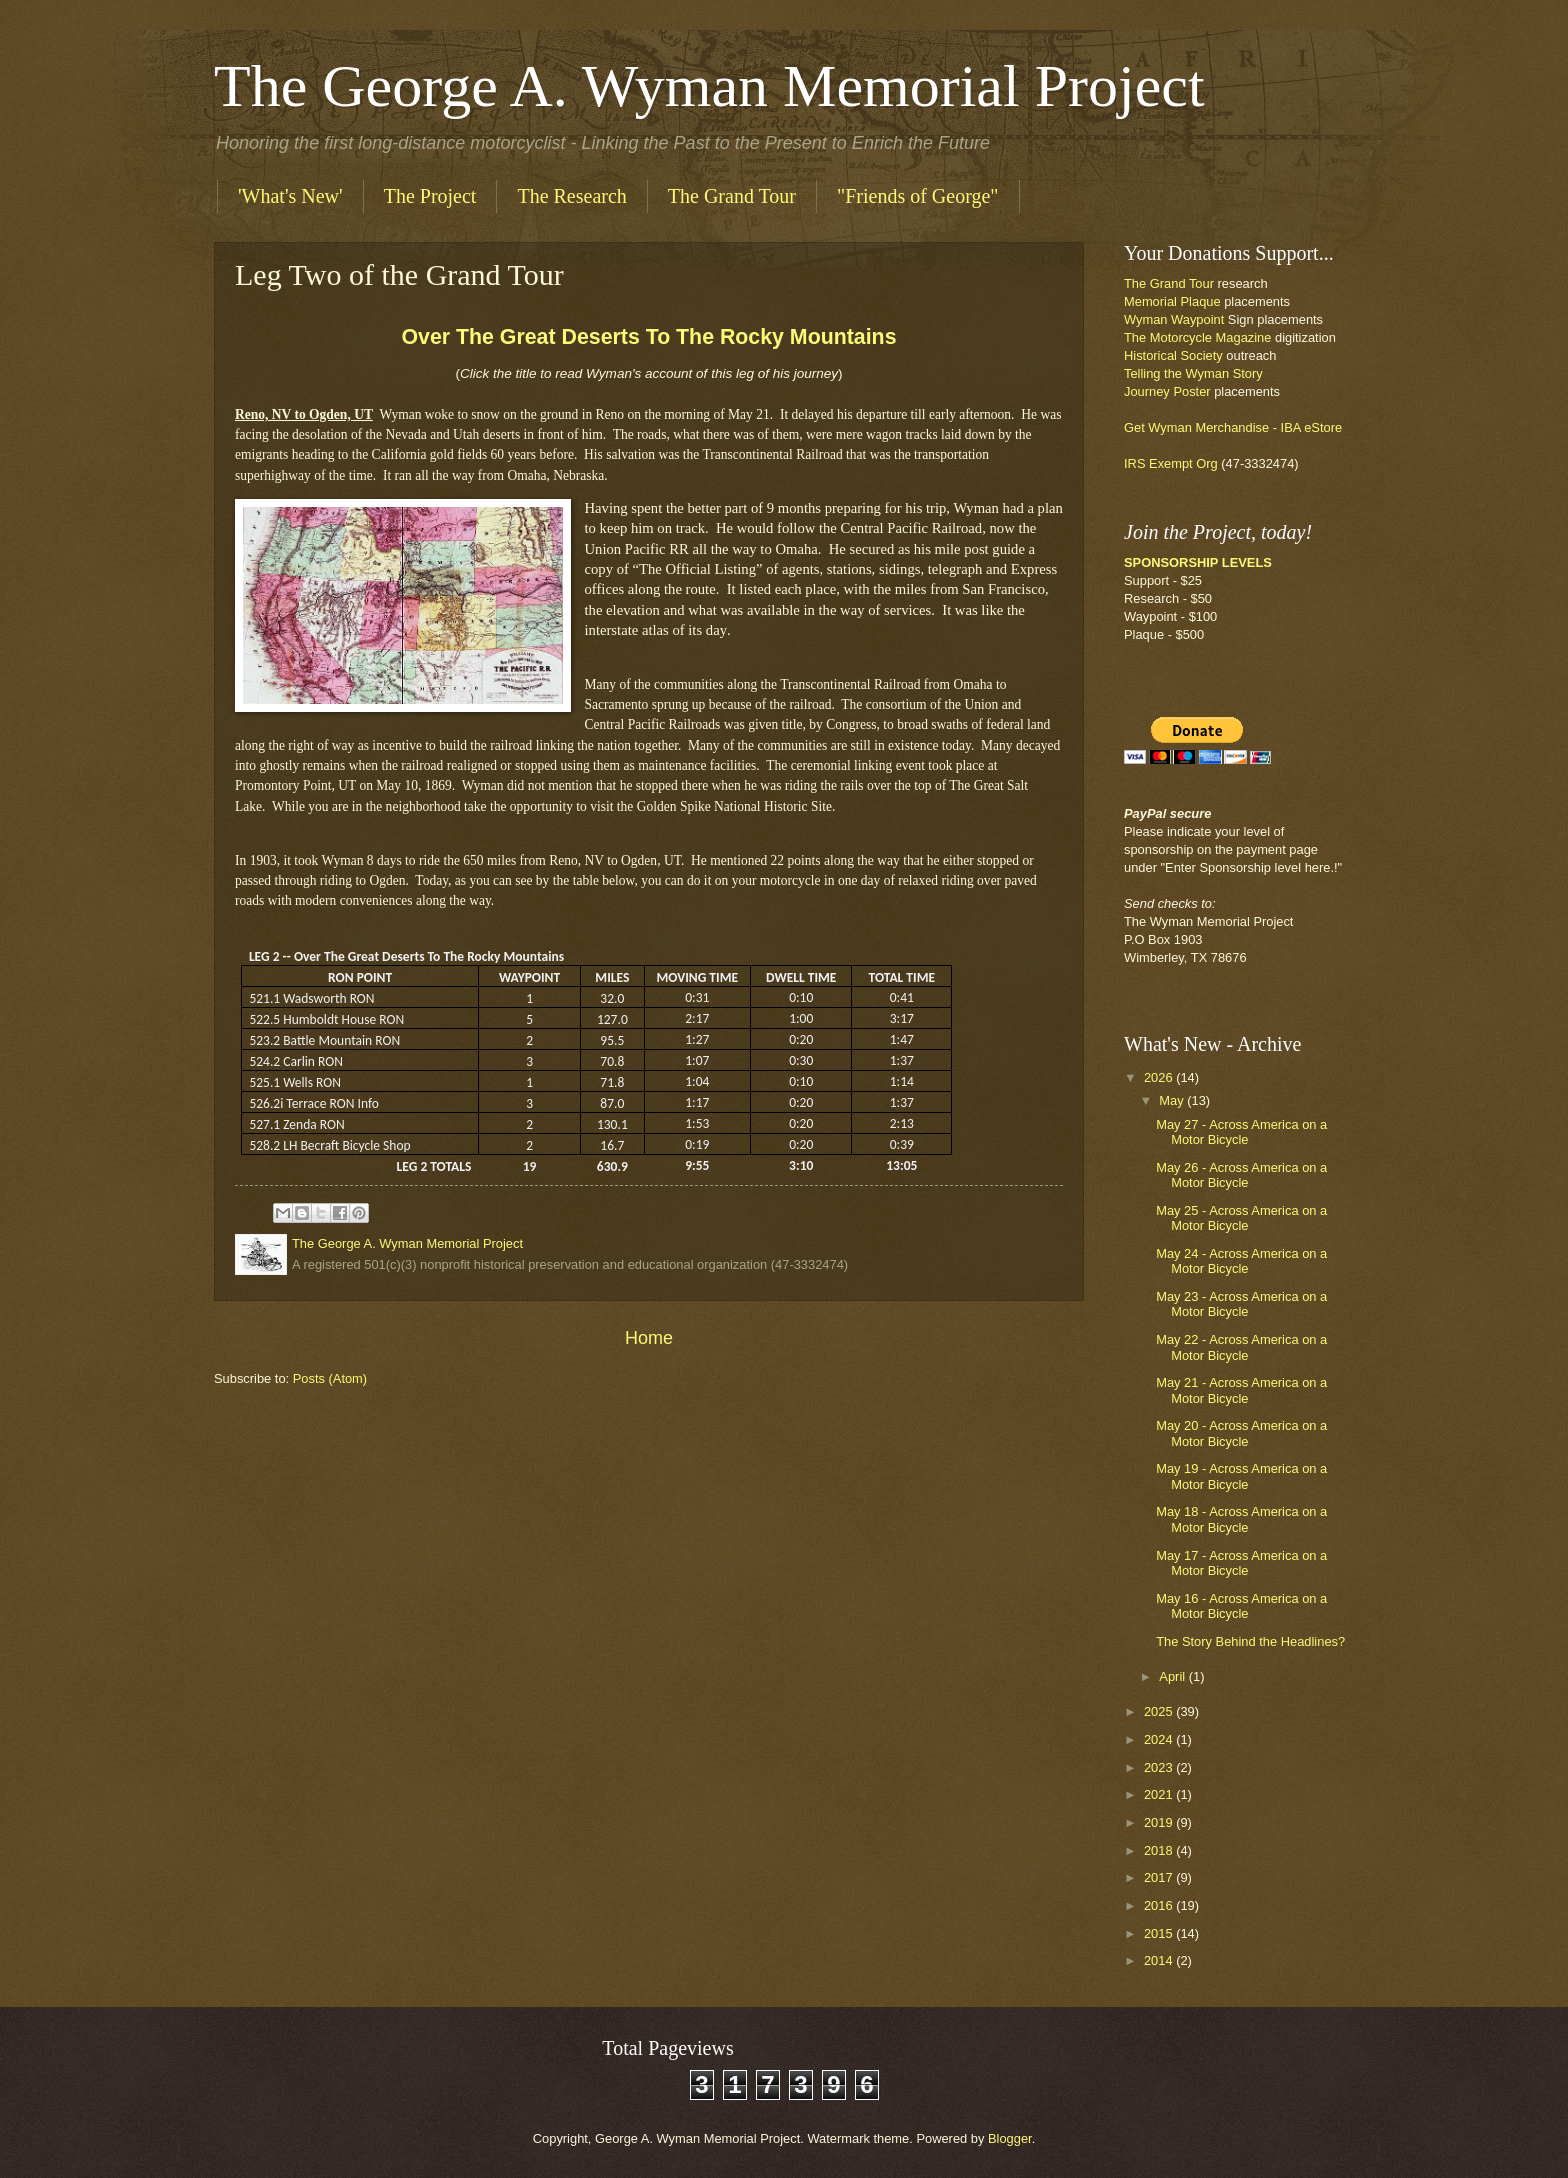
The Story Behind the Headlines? (1250, 1641)
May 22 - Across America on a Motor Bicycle (1241, 1347)
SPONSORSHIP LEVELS (1198, 562)
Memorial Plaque (1172, 301)
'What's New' (290, 196)
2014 (1160, 1960)
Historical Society (1175, 355)
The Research (571, 196)
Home (649, 1338)
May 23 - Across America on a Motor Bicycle (1241, 1304)
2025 (1160, 1711)
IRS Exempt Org (1172, 463)
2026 (1160, 1077)
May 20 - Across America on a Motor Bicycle (1241, 1433)
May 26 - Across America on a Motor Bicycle (1241, 1175)
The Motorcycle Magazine (1197, 337)
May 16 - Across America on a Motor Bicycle (1241, 1606)
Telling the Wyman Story (1193, 373)
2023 (1160, 1767)
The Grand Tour (732, 196)
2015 (1160, 1933)
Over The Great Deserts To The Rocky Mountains (648, 337)
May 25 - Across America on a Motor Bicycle (1241, 1218)
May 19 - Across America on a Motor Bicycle (1241, 1476)
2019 (1160, 1822)
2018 (1160, 1850)
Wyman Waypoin (1172, 319)
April (1173, 1676)
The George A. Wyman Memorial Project (709, 86)
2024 (1160, 1739)
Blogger (1010, 2138)
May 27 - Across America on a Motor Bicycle (1241, 1132)
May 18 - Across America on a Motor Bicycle (1241, 1519)
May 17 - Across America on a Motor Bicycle (1241, 1563)
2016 (1160, 1905)
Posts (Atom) (330, 1378)
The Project (430, 196)
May (1173, 1100)
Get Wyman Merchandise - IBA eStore (1233, 427)
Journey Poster (1167, 391)
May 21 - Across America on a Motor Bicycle (1241, 1390)
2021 (1160, 1794)
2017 (1160, 1877)
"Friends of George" (917, 196)
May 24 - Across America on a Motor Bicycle (1241, 1261)
